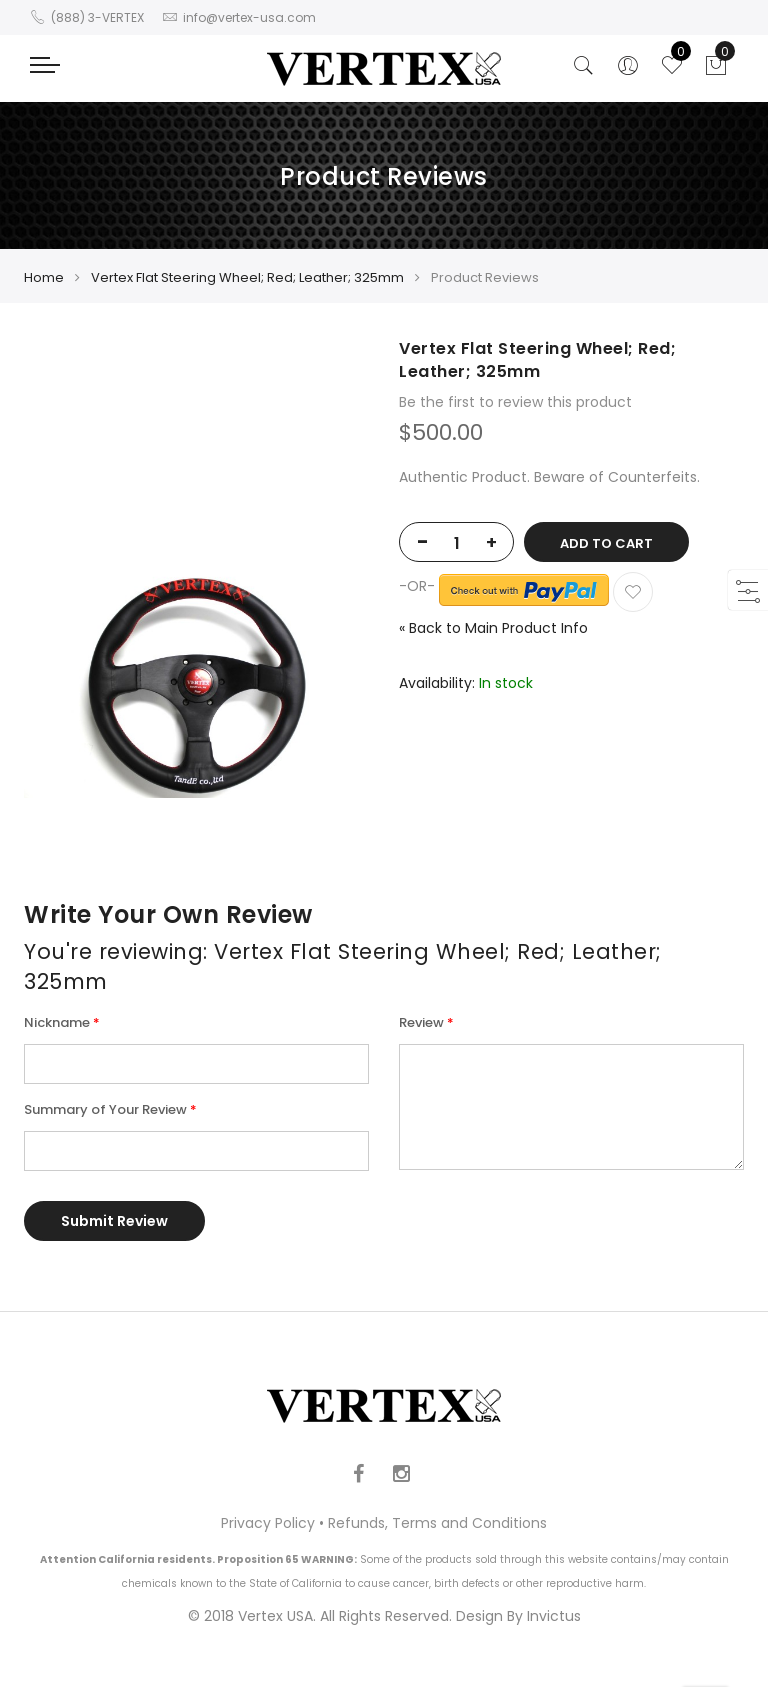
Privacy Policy (268, 1523)
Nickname (57, 1022)
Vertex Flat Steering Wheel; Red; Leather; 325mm (247, 277)
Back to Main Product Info (493, 628)
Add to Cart (606, 543)
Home (44, 277)
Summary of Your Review (105, 1109)
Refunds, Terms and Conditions (437, 1523)
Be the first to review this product (515, 402)
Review (421, 1022)
